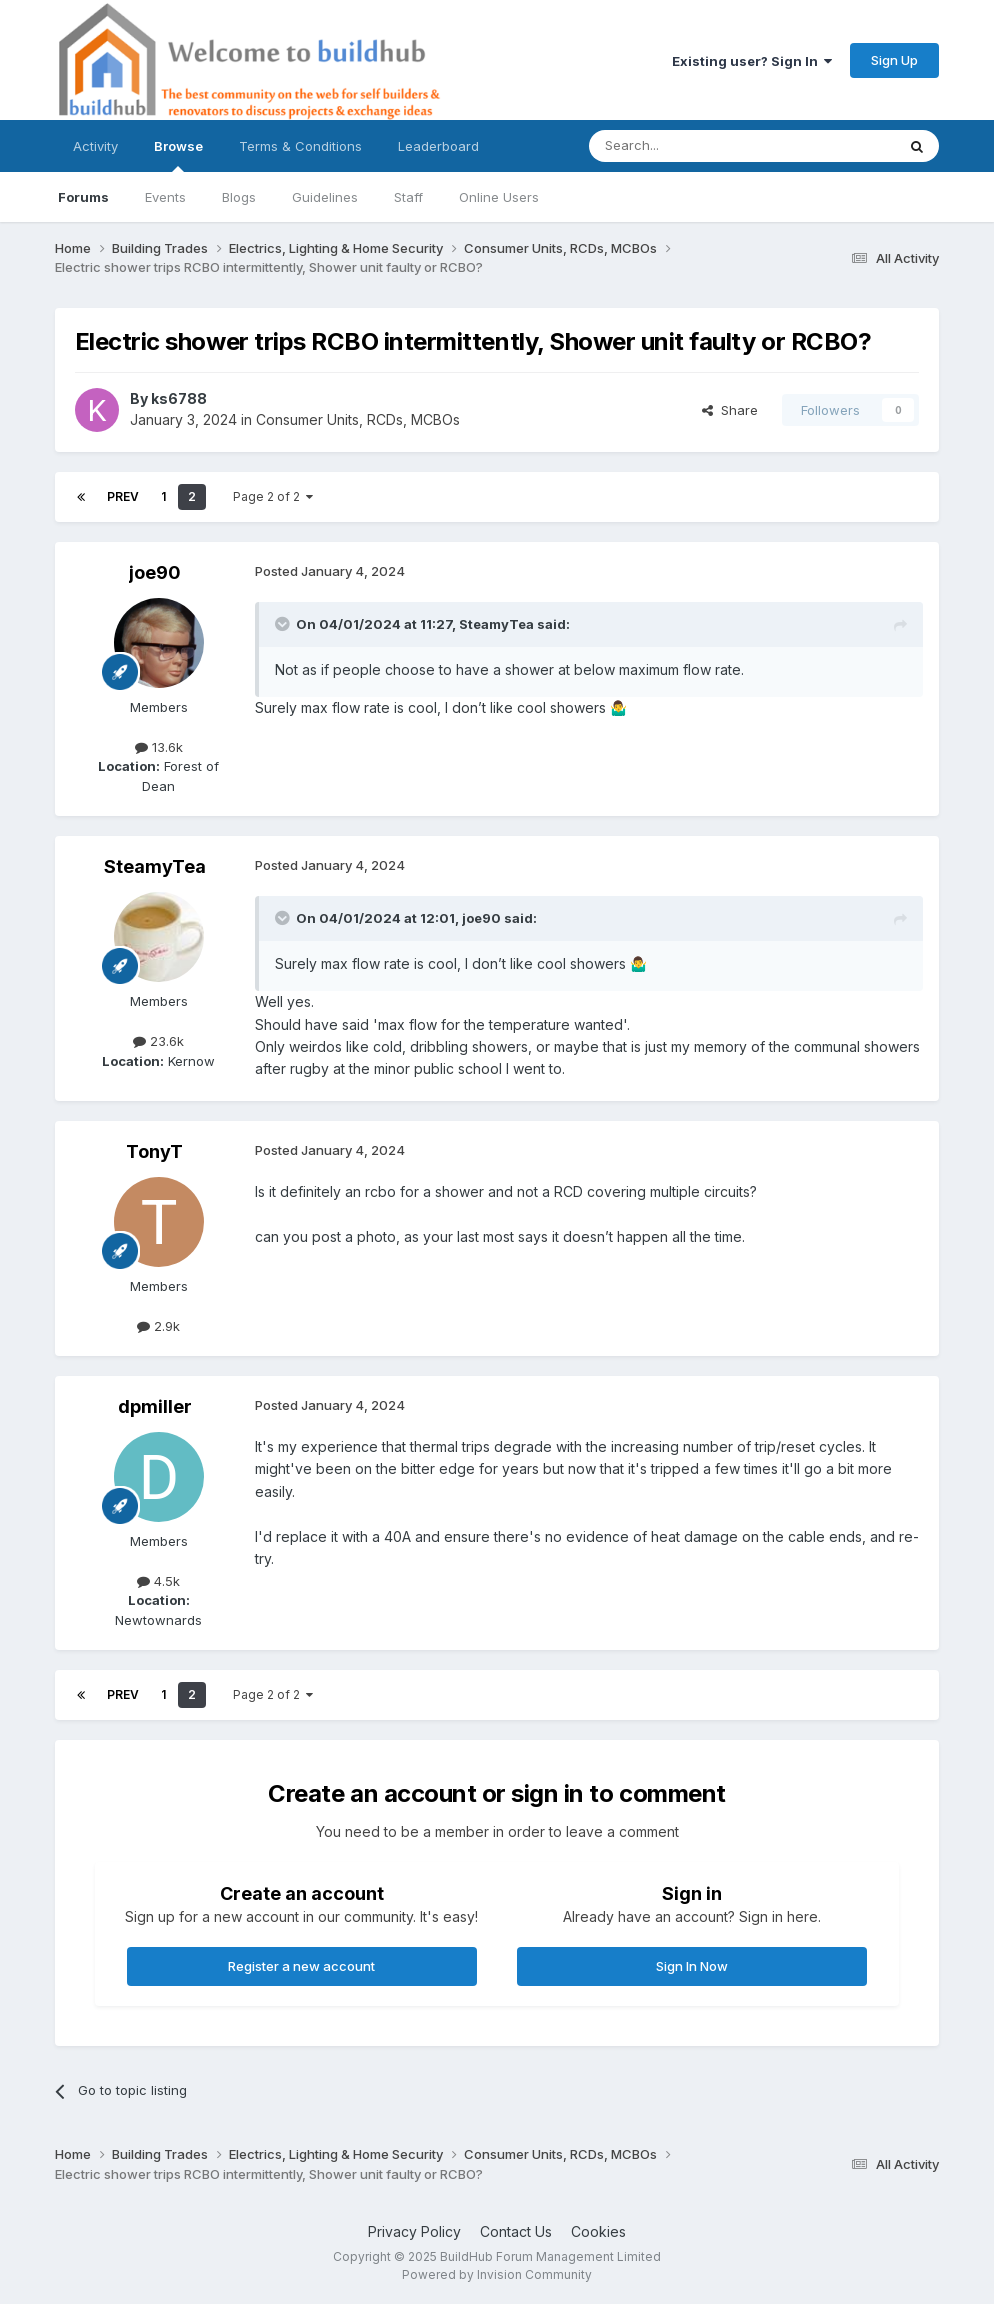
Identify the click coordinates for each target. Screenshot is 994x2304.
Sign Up (894, 60)
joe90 (155, 572)
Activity (95, 146)
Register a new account (301, 1966)
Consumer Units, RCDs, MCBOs (358, 419)
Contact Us (516, 2231)
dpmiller (155, 1406)
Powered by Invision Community (497, 2274)
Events (165, 197)
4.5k (158, 1581)
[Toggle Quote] (284, 624)
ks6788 (179, 398)
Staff (408, 197)
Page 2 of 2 (273, 496)
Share (730, 410)
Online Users (499, 197)
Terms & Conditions (300, 146)
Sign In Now (692, 1966)
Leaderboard (438, 146)
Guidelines (325, 197)
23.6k (158, 1041)
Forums (83, 197)
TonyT (154, 1151)
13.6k (159, 747)
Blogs (239, 197)
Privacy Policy (414, 2231)
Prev (123, 496)
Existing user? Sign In (752, 61)
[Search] (691, 146)
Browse (178, 155)
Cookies (598, 2231)
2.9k (158, 1326)
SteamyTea (496, 624)
